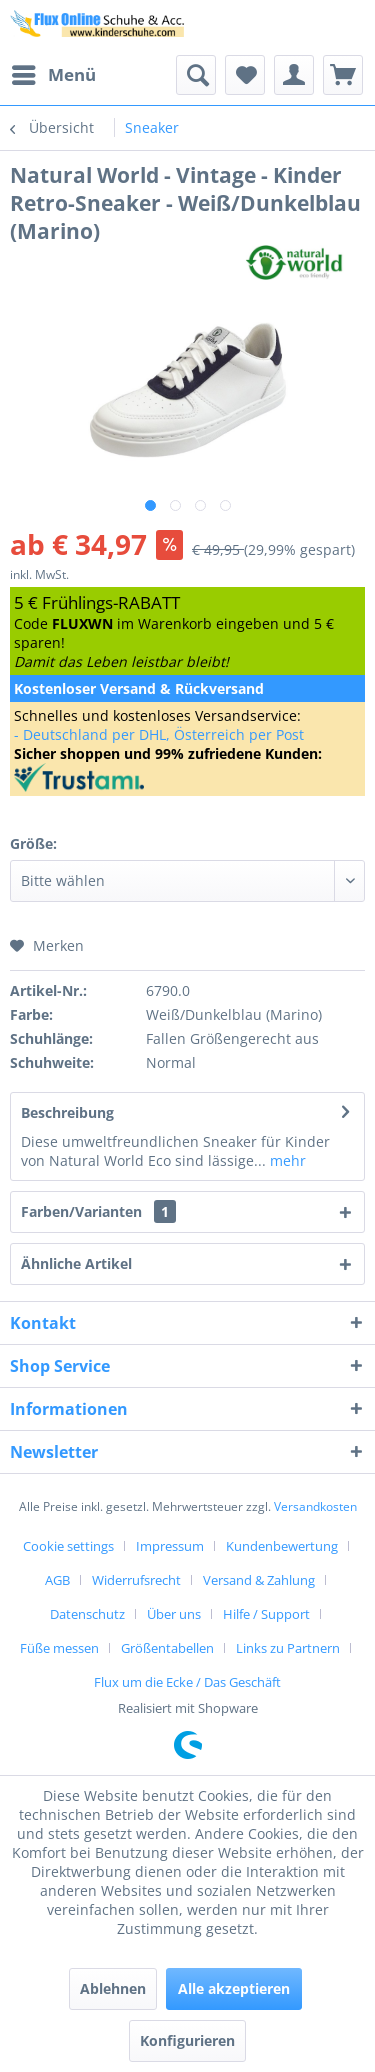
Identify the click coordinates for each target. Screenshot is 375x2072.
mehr (286, 1160)
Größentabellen (167, 1648)
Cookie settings (68, 1546)
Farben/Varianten (98, 1211)
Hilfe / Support (266, 1614)
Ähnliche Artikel (76, 1263)
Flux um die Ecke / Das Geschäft (187, 1682)
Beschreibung (67, 1112)
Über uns (174, 1614)
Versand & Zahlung (259, 1580)
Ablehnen (113, 1988)
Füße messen (59, 1648)
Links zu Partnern (288, 1648)
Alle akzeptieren (234, 1988)
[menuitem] (53, 75)
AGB (57, 1580)
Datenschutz (87, 1614)
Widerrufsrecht (136, 1580)
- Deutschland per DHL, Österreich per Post (159, 734)
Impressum (170, 1546)
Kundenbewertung (282, 1546)
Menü (54, 72)
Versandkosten (315, 1506)
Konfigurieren (187, 2040)
